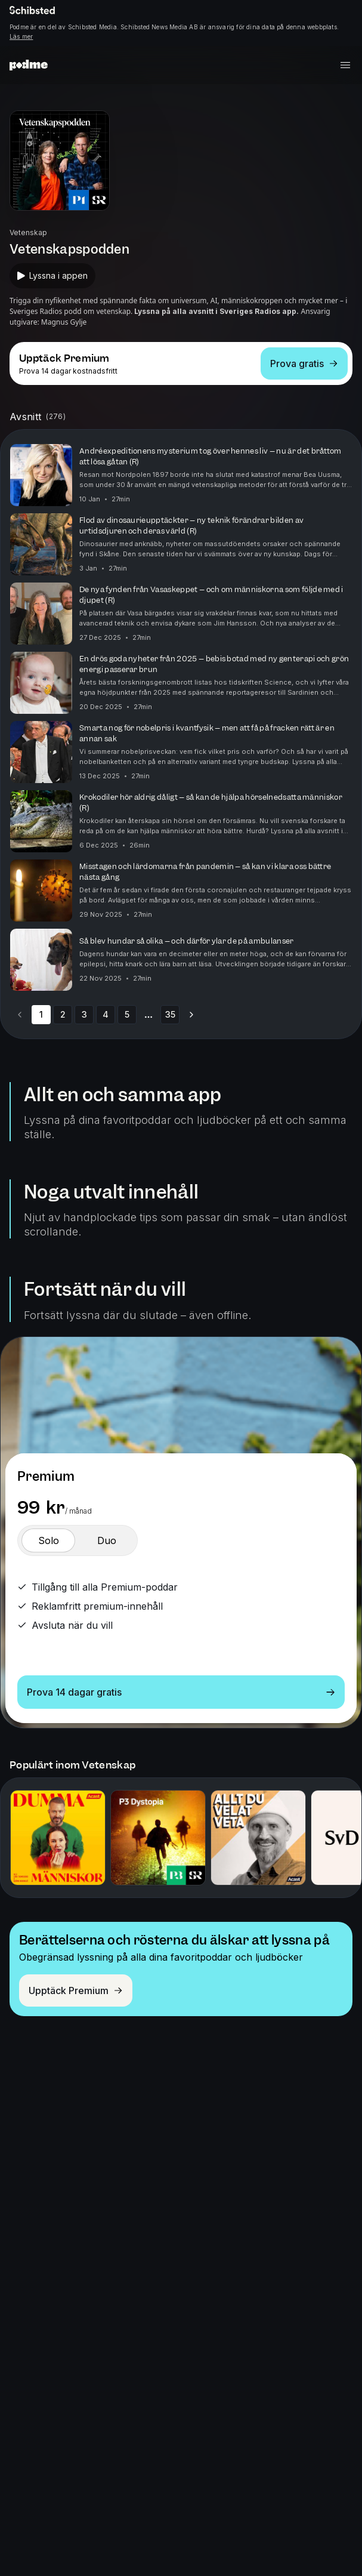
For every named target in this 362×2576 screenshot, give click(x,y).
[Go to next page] (191, 1014)
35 (170, 1014)
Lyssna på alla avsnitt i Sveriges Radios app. (216, 311)
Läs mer (21, 36)
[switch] (48, 1540)
